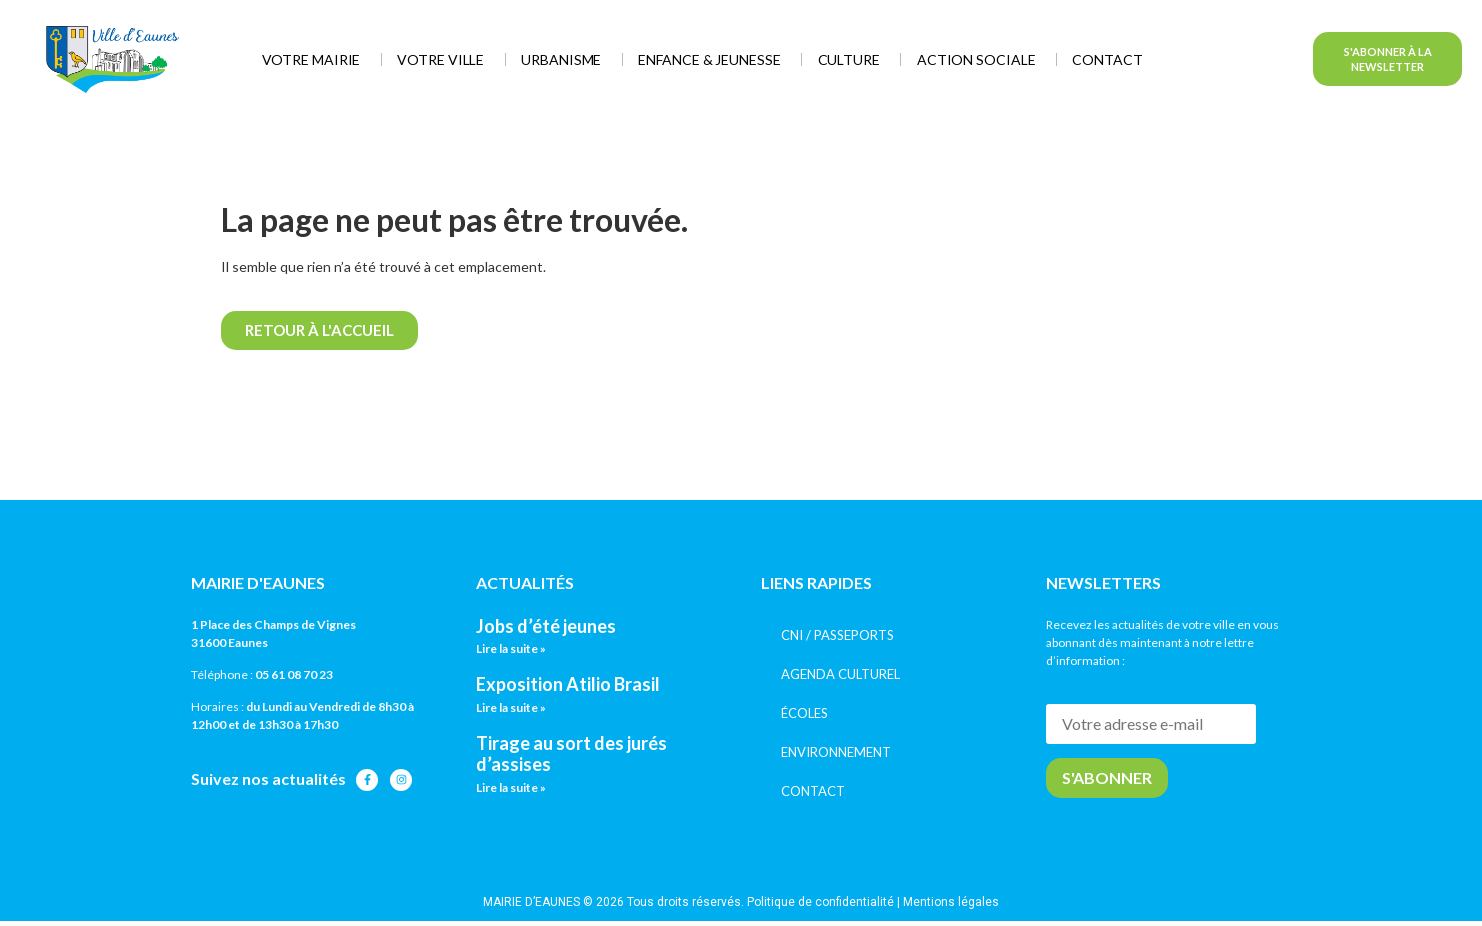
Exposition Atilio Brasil (568, 684)
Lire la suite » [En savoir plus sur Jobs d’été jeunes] (511, 648)
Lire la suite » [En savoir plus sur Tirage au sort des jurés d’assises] (511, 787)
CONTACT (813, 791)
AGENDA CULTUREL (840, 674)
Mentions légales (951, 902)
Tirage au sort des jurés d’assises (571, 754)
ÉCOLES (804, 713)
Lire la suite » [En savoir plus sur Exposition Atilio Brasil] (511, 707)
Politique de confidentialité (820, 902)
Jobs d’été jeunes (546, 626)
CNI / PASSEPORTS (837, 635)
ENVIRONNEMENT (836, 752)
